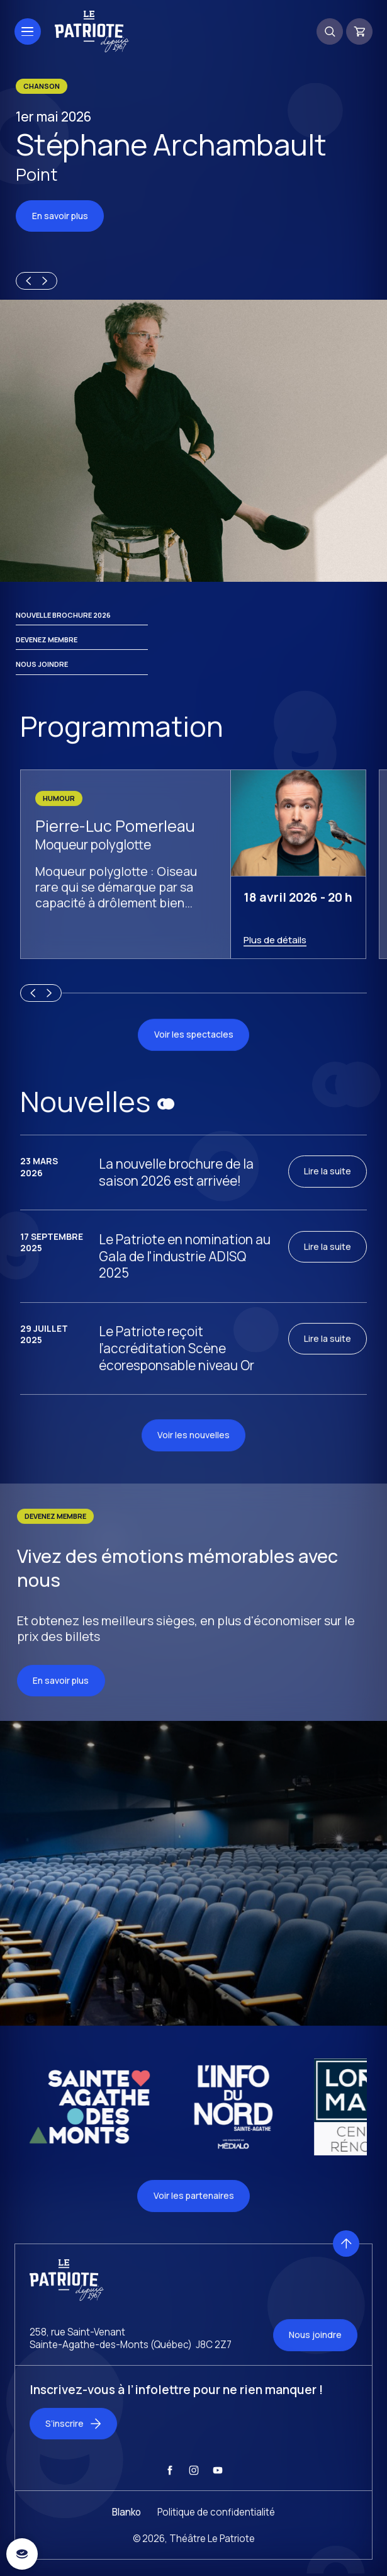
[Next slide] (46, 282)
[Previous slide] (26, 282)
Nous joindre (42, 679)
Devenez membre (46, 655)
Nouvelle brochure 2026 (63, 630)
